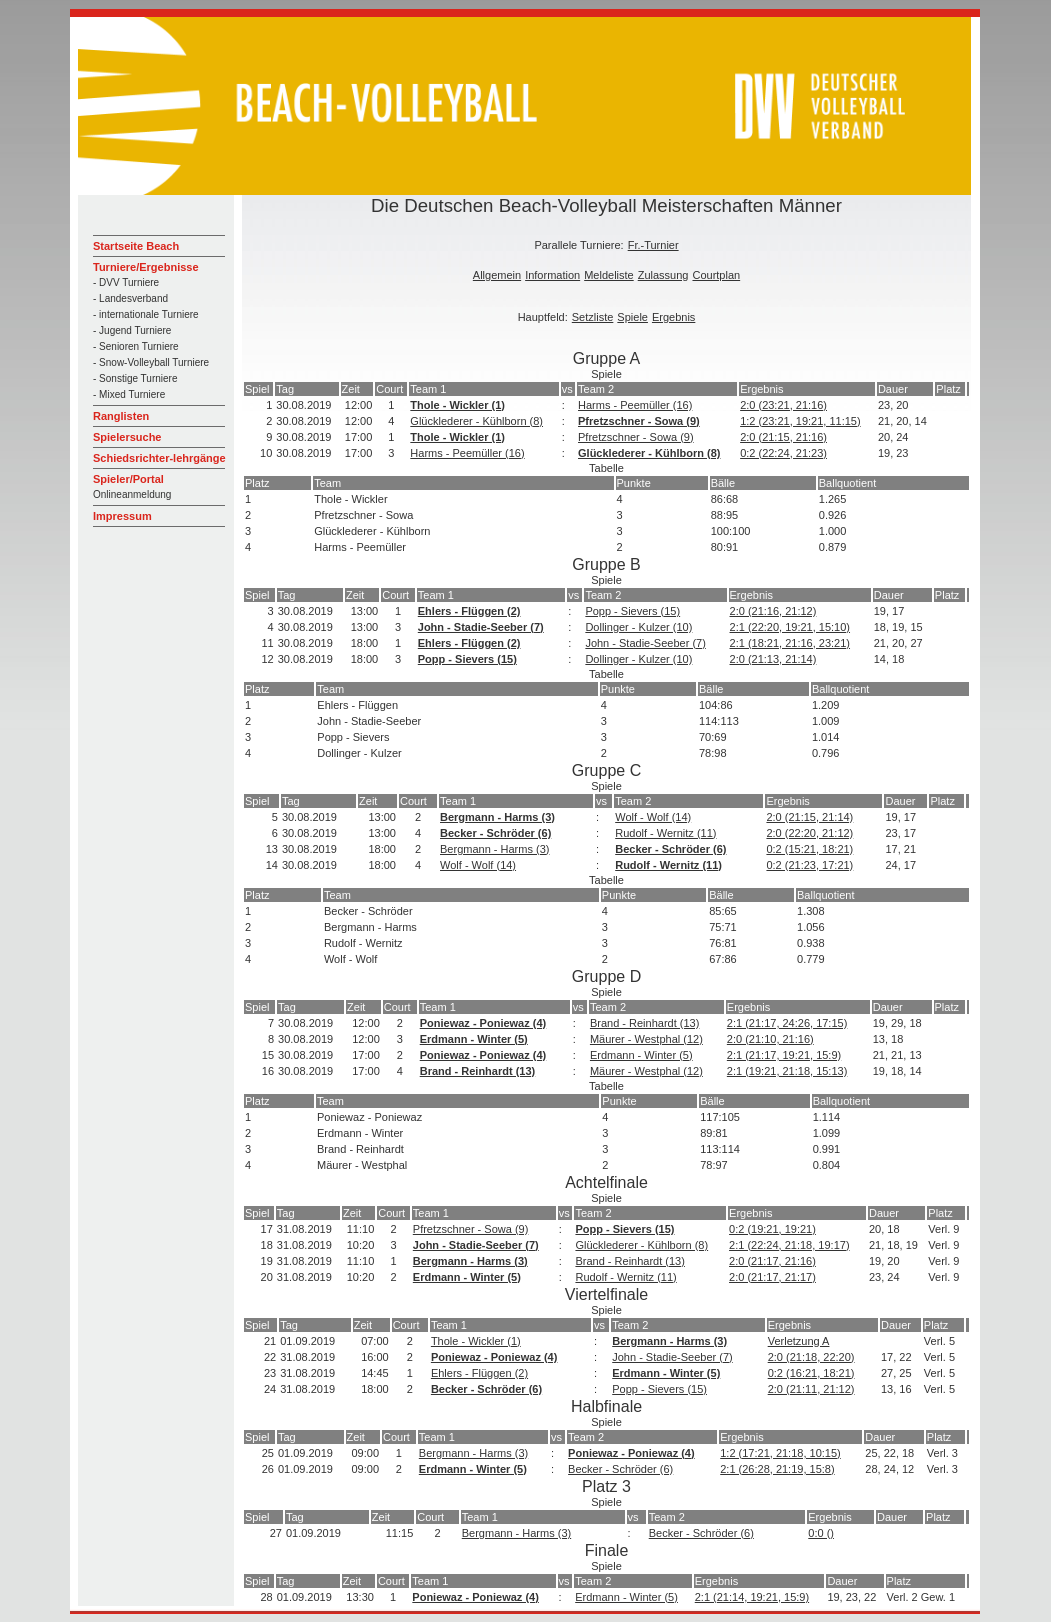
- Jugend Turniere (132, 330)
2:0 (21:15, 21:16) (783, 437)
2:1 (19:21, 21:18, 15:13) (787, 1071)
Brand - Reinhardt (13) (644, 1023)
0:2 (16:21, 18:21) (811, 1373)
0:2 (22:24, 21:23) (783, 453)
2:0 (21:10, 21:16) (770, 1039)
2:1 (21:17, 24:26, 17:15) (787, 1023)
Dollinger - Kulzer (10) (638, 627)
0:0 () (821, 1533)
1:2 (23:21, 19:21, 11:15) (800, 421)
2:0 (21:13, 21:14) (773, 659)
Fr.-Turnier (653, 245)
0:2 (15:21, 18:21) (809, 849)
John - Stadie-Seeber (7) (481, 627)
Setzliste (593, 317)
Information (552, 275)
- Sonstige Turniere (135, 378)
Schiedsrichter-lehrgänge (159, 458)
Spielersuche (127, 437)
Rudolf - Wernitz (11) (665, 833)
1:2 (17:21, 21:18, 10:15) (780, 1453)
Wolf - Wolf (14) (653, 817)
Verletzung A (799, 1341)
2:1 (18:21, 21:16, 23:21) (790, 643)
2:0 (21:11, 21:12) (811, 1389)
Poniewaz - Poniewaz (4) (483, 1023)
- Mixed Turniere (129, 394)
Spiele (632, 317)
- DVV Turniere (126, 282)
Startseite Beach (136, 246)
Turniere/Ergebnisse (146, 267)
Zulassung (663, 275)
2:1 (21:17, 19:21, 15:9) (784, 1055)
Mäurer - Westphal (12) (646, 1039)
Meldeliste (609, 275)
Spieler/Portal (128, 479)
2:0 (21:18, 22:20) (811, 1357)
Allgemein (497, 275)
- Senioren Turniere (136, 346)
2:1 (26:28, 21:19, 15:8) (777, 1469)
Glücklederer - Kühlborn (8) (476, 421)
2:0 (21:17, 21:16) (772, 1261)
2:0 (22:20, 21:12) (809, 833)
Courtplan (716, 275)
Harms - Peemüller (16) (635, 405)
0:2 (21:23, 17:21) (809, 865)
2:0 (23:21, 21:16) (783, 405)
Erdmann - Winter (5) (474, 1039)
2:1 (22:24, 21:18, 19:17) (789, 1245)
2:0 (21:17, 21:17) (772, 1277)
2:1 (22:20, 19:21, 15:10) (790, 627)
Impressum (122, 516)
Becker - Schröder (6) (495, 833)
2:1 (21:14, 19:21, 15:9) (752, 1597)
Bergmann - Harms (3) (497, 817)
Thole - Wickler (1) (457, 405)
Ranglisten (121, 416)
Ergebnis (673, 317)
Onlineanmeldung (132, 494)
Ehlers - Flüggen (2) (469, 611)
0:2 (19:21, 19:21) (772, 1229)
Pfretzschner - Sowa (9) (639, 421)
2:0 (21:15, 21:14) (809, 817)
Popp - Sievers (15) (632, 611)
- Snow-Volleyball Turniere (151, 362)
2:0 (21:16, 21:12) (773, 611)
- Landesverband (130, 298)
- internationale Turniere (146, 314)
